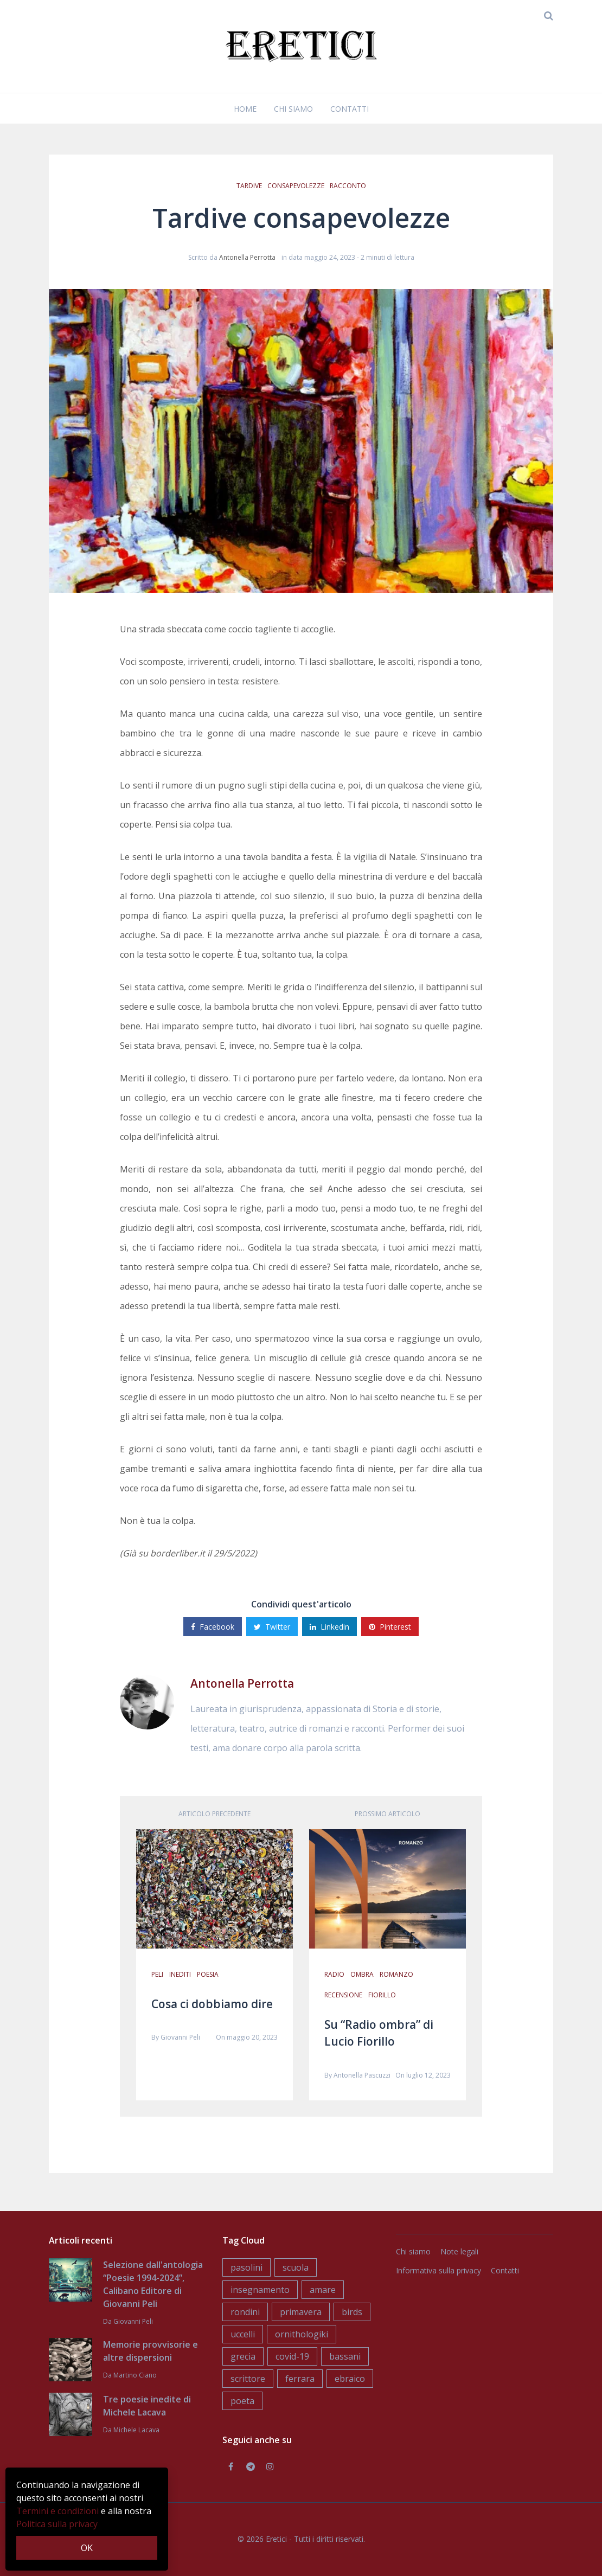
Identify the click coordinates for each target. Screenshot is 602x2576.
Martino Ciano (135, 2375)
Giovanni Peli (180, 2037)
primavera (301, 2312)
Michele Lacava (136, 2429)
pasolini (246, 2267)
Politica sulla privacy (57, 2524)
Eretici (276, 2539)
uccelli (242, 2334)
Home (245, 109)
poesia (208, 1974)
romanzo (396, 1974)
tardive (249, 185)
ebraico (350, 2379)
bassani (345, 2356)
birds (352, 2312)
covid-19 (292, 2356)
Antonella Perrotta (247, 257)
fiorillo (382, 1995)
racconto (348, 185)
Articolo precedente (214, 1813)
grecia (242, 2356)
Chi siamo (293, 109)
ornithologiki (301, 2334)
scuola (296, 2267)
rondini (245, 2312)
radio (334, 1974)
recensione (343, 1995)
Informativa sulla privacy (438, 2270)
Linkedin (329, 1627)
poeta (242, 2401)
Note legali (459, 2251)
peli (157, 1974)
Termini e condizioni (57, 2511)
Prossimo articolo (387, 1813)
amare (323, 2290)
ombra (362, 1974)
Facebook (212, 1627)
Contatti (349, 109)
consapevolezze (295, 185)
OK (87, 2548)
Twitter (272, 1627)
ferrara (300, 2379)
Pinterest (390, 1627)
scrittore (247, 2379)
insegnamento (260, 2290)
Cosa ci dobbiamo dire (212, 2003)
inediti (180, 1974)
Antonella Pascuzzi (362, 2075)
